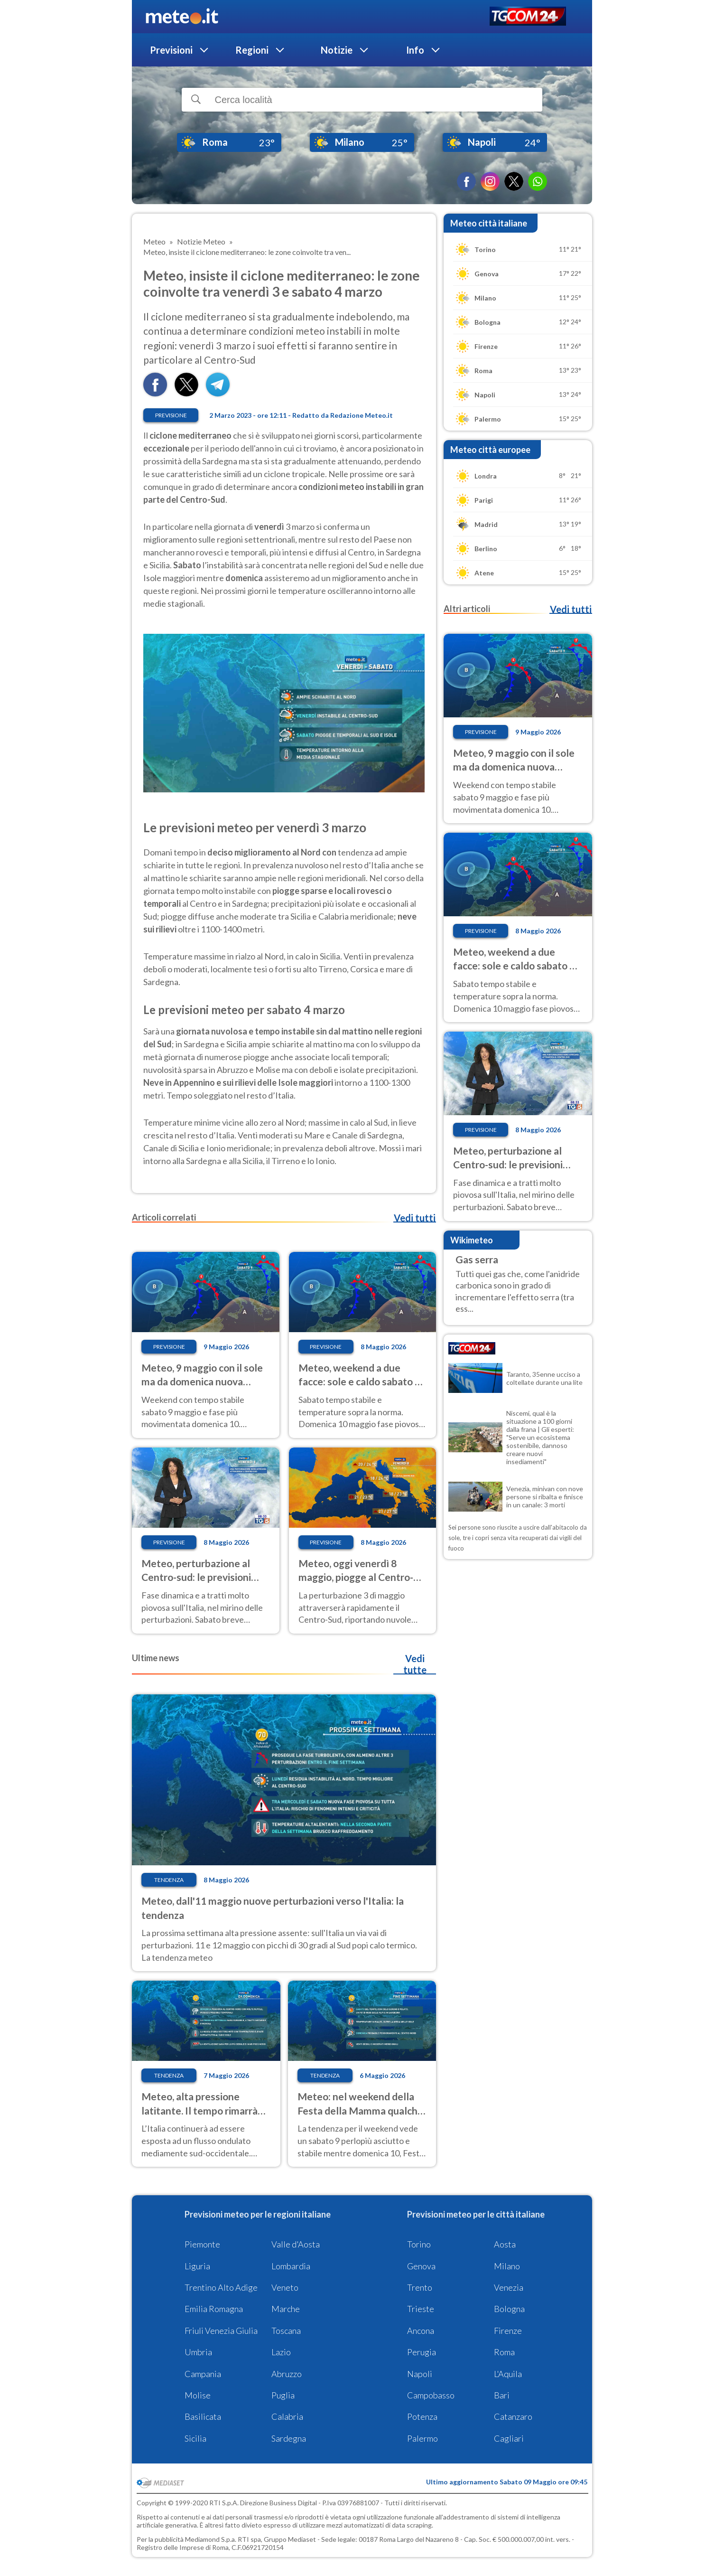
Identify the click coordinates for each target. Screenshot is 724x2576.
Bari (502, 2395)
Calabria (287, 2416)
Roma (504, 2352)
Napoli (419, 2374)
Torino (419, 2244)
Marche (285, 2308)
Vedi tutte (415, 1664)
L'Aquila (508, 2374)
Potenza (422, 2416)
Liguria (197, 2266)
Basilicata (203, 2416)
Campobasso (431, 2395)
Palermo (422, 2438)
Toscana (286, 2330)
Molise (198, 2395)
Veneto (284, 2287)
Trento (419, 2287)
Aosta (505, 2244)
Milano (507, 2266)
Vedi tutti (415, 1217)
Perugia (421, 2352)
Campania (203, 2374)
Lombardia (290, 2266)
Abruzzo (286, 2374)
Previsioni (171, 50)
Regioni (252, 50)
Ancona (420, 2330)
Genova (421, 2266)
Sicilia (195, 2438)
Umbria (198, 2352)
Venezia (508, 2287)
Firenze (508, 2330)
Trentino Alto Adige (221, 2287)
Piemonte (202, 2244)
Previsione (171, 415)
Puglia (283, 2395)
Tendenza (169, 1879)
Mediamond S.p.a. (210, 2539)
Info (415, 50)
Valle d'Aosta (295, 2244)
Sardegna (288, 2438)
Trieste (420, 2308)
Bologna (509, 2308)
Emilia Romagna (214, 2308)
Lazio (281, 2352)
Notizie (337, 50)
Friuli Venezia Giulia (221, 2330)
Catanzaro (513, 2416)
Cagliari (509, 2438)
